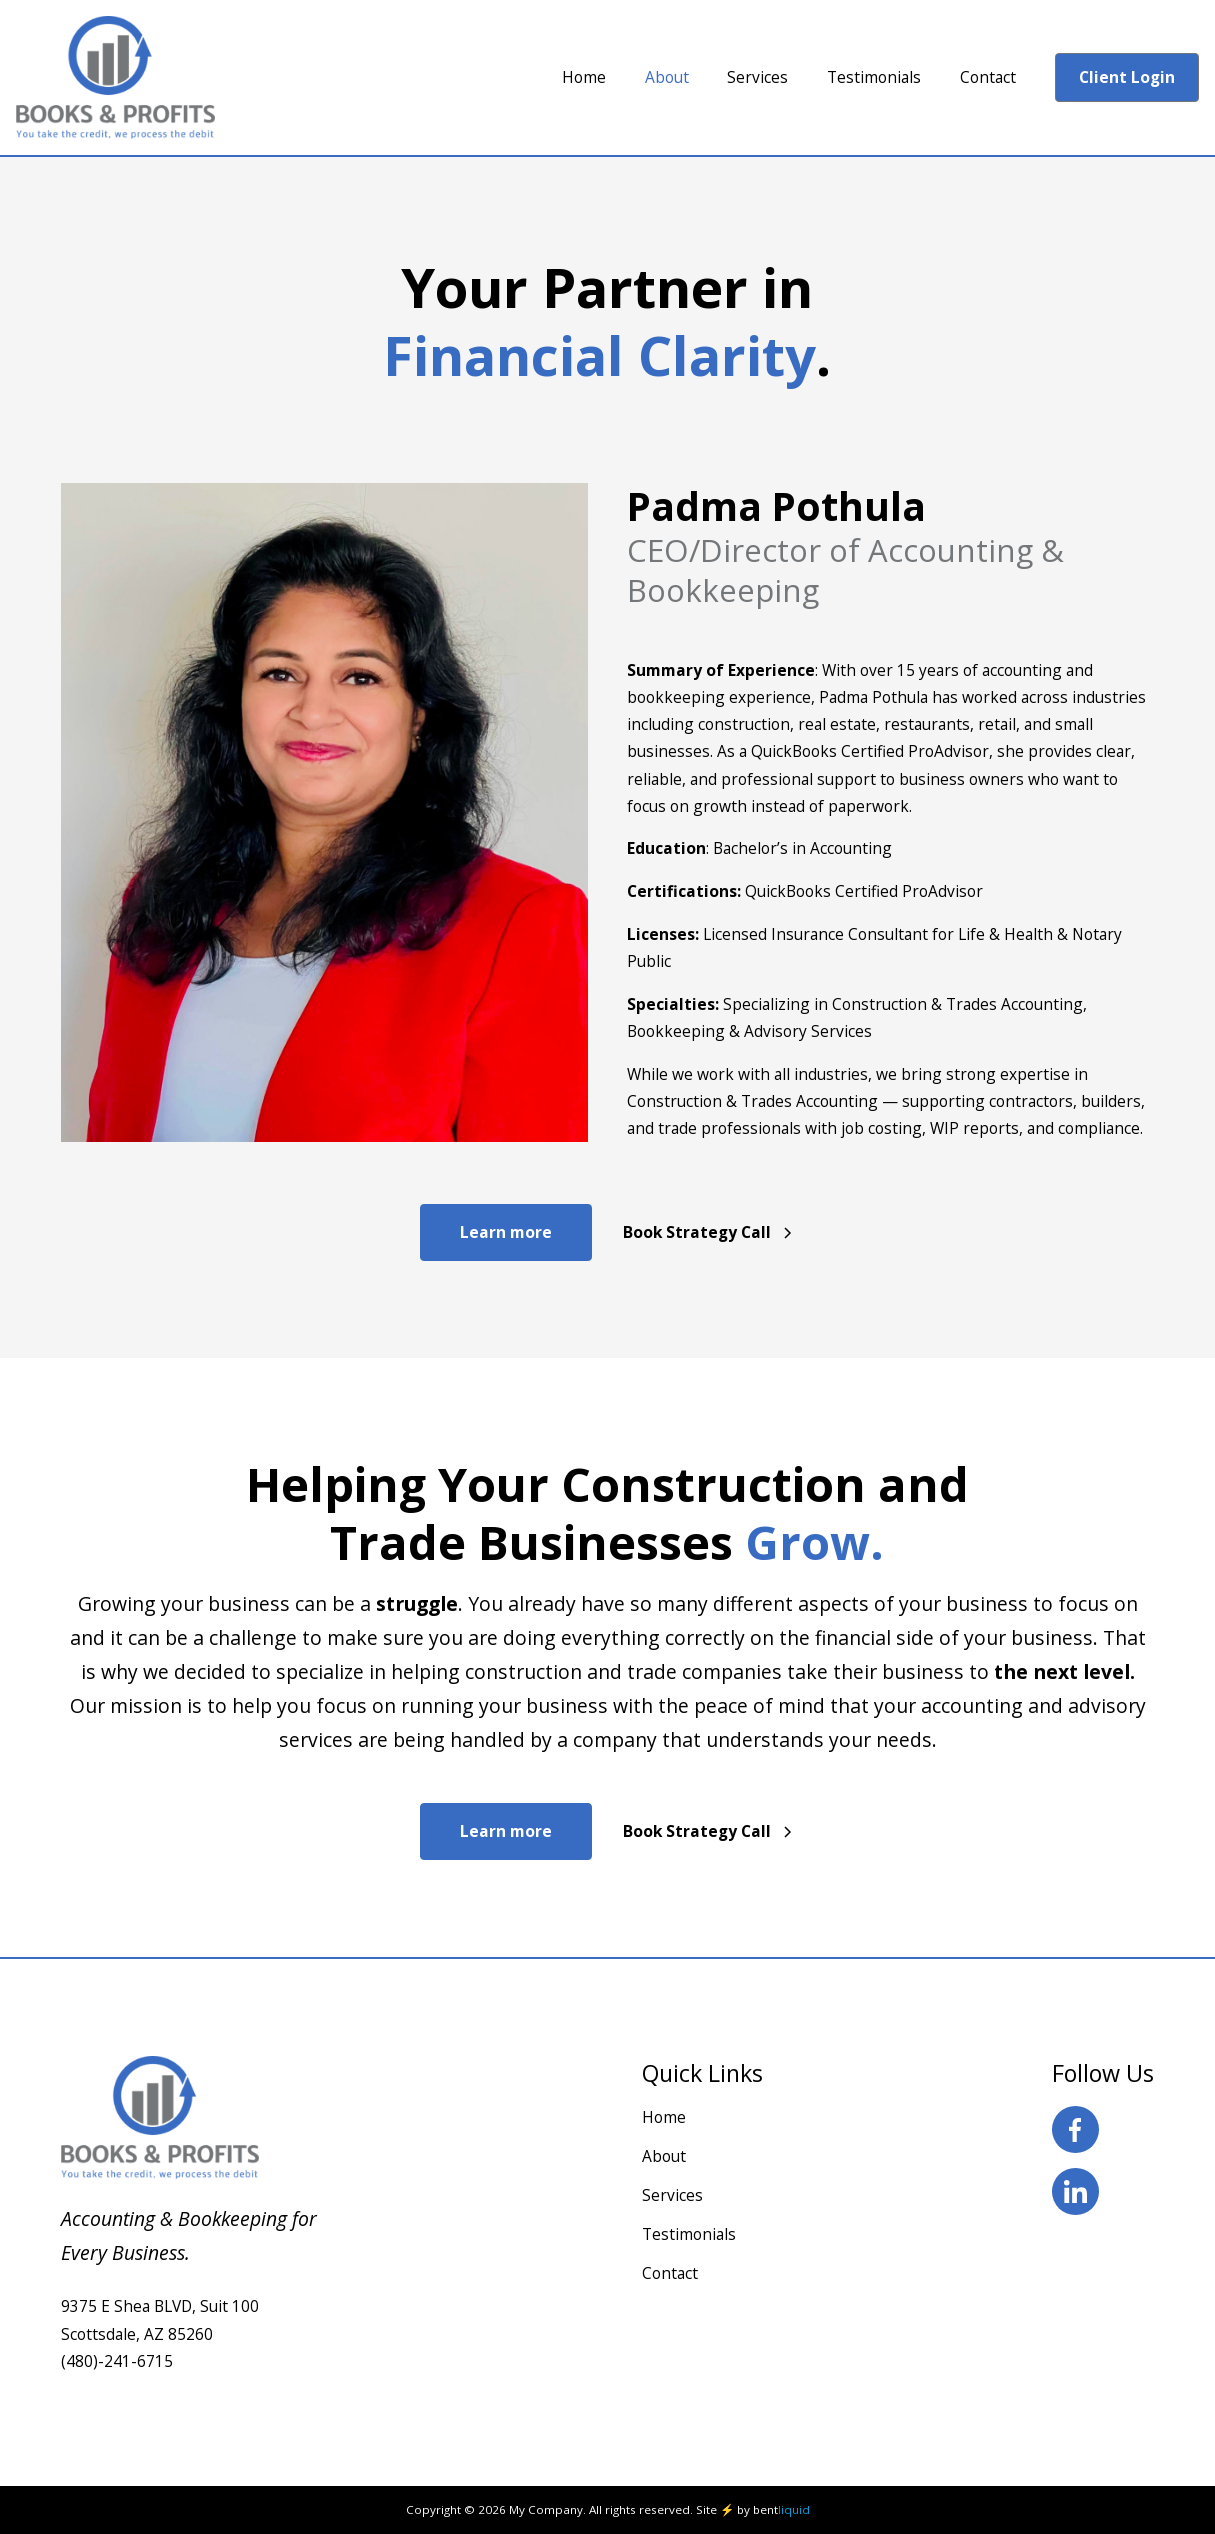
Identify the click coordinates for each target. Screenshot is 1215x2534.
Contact (670, 2273)
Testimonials (689, 2234)
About (664, 2156)
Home (664, 2117)
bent (781, 2509)
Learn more (506, 1232)
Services (672, 2195)
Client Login (1127, 77)
